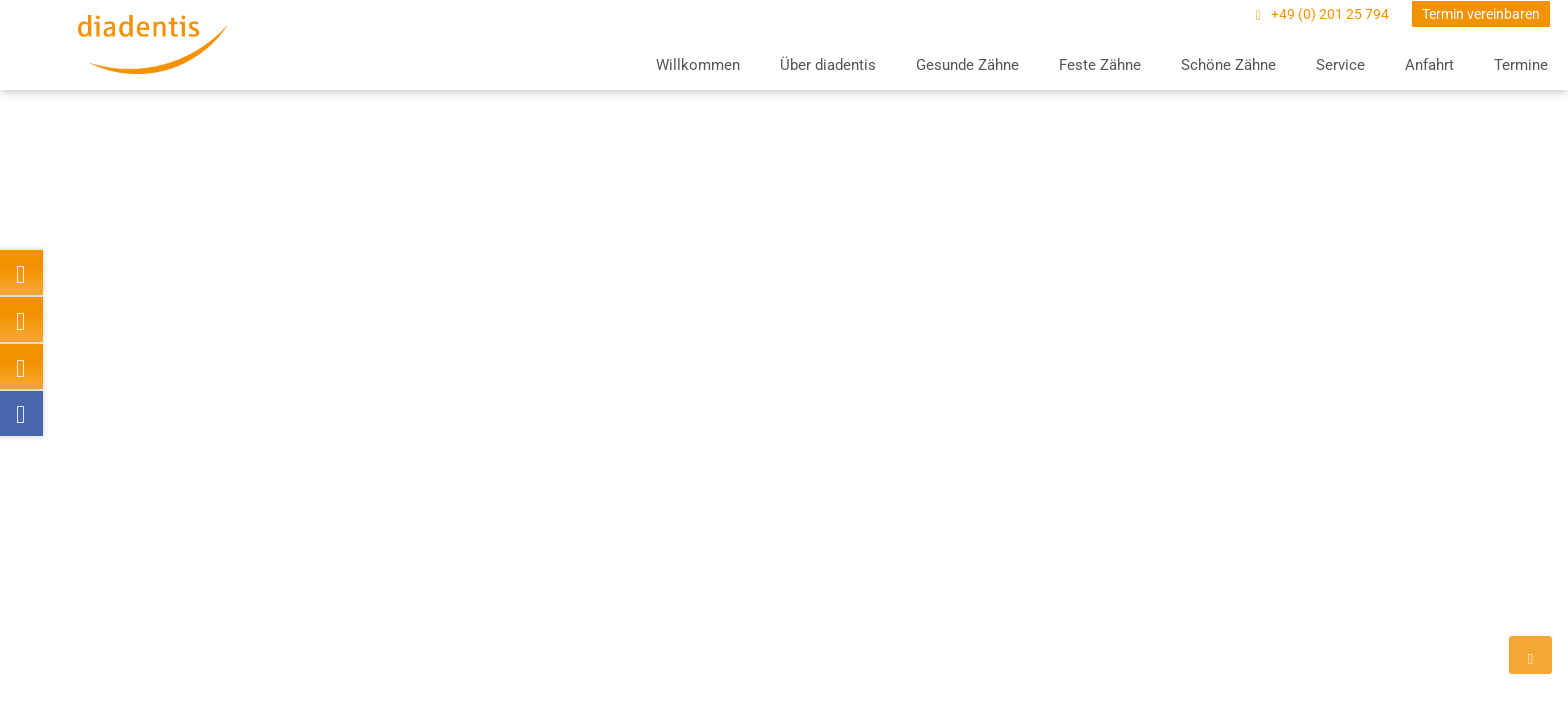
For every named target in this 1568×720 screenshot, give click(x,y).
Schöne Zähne (1228, 65)
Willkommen (698, 65)
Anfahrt (1429, 65)
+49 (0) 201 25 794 (1331, 14)
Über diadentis (828, 65)
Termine (1521, 65)
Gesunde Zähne (967, 65)
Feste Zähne (1100, 65)
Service (1340, 65)
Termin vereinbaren (1481, 14)
